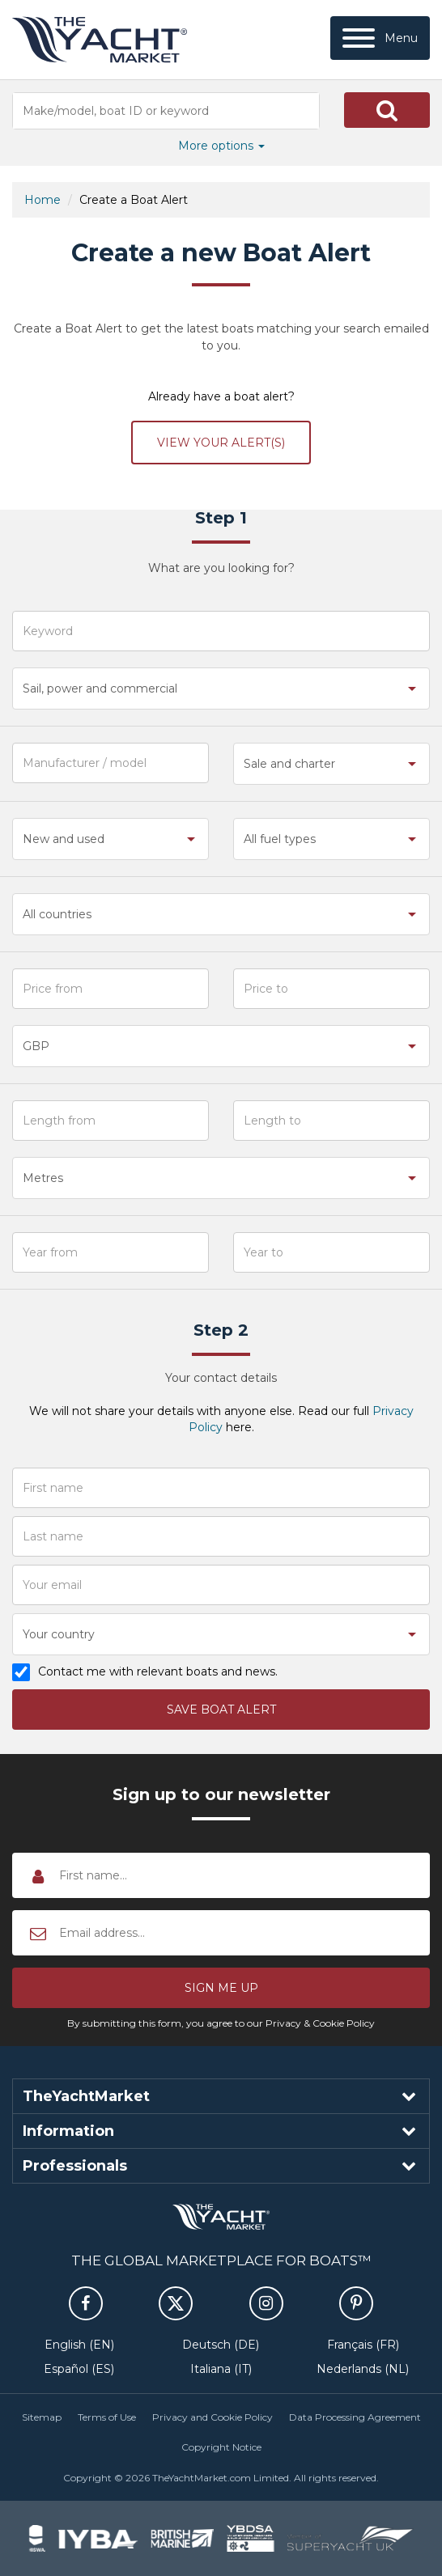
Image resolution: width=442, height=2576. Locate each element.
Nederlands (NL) (363, 2369)
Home (42, 200)
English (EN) (79, 2344)
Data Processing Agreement (355, 2417)
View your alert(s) (221, 442)
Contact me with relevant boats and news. (157, 1672)
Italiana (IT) (221, 2369)
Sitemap (42, 2417)
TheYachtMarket (99, 39)
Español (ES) (79, 2369)
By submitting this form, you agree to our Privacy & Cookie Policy (221, 2023)
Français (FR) (363, 2344)
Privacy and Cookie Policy (212, 2417)
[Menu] (380, 38)
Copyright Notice (221, 2447)
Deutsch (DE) (220, 2344)
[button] (387, 110)
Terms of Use (107, 2417)
